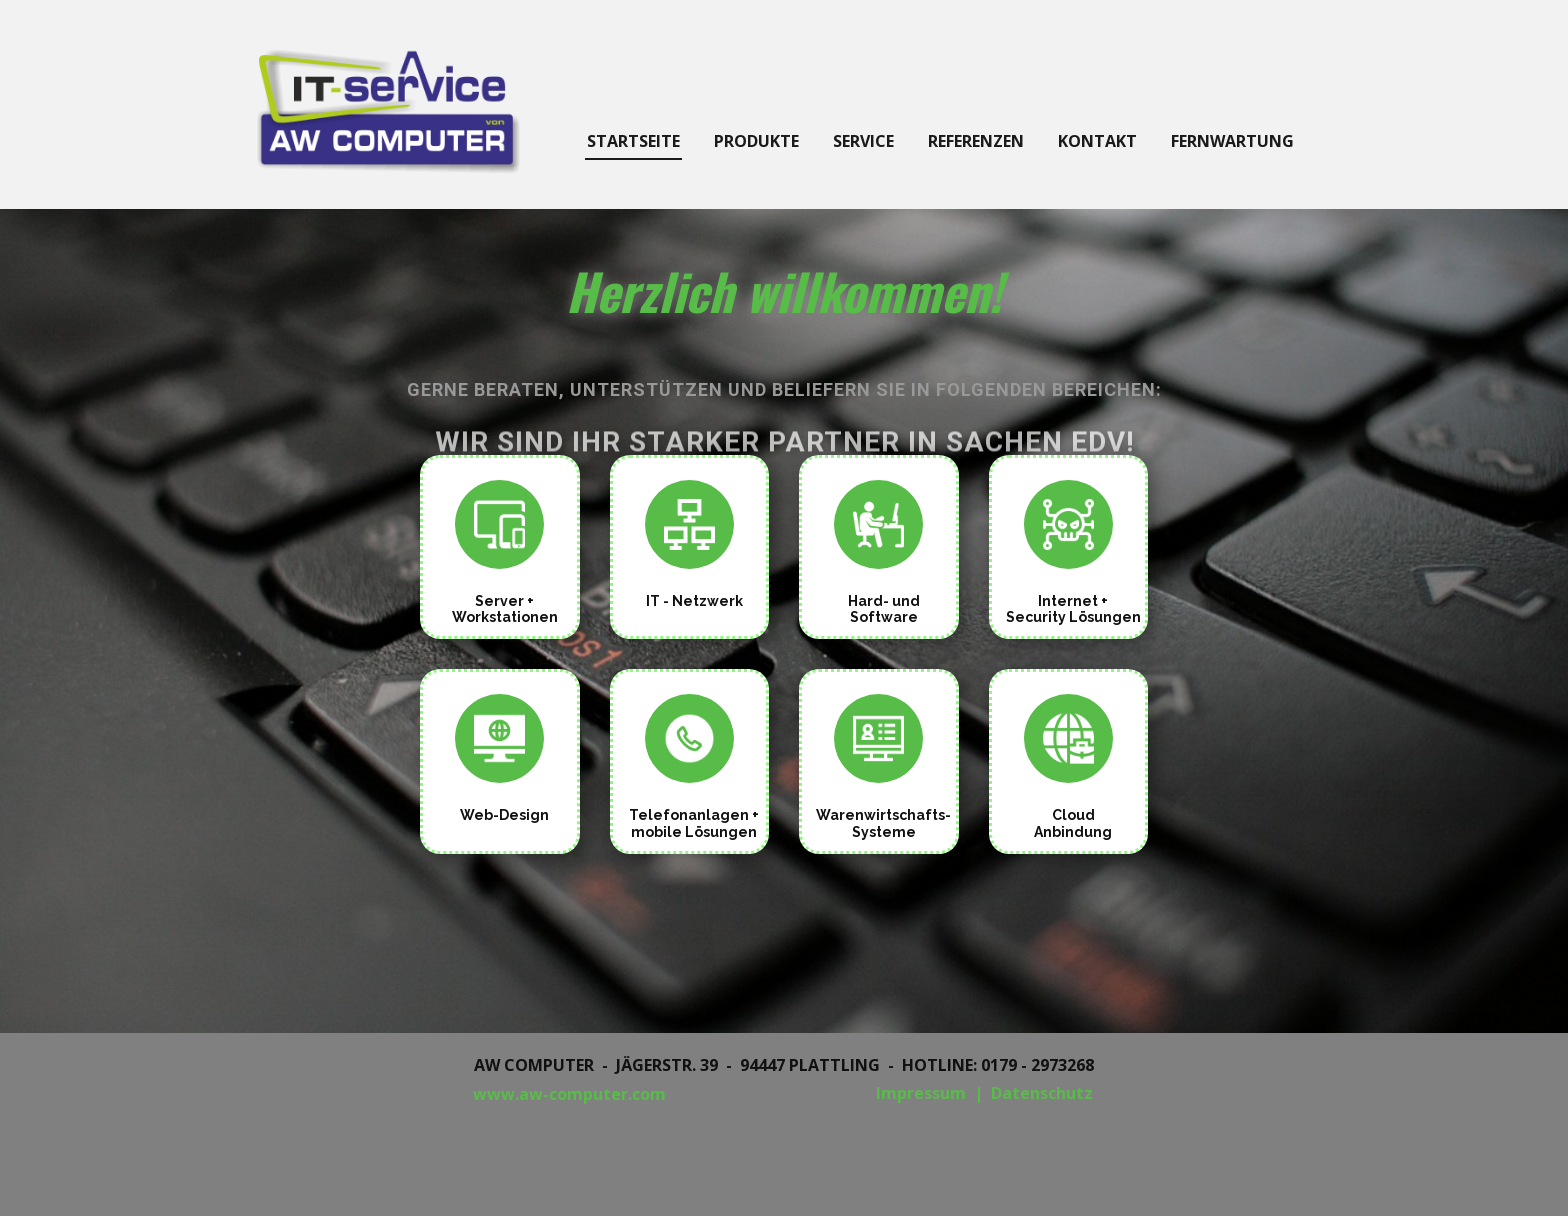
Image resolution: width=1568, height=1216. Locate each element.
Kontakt (1097, 141)
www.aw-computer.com (569, 1094)
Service (863, 141)
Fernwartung (1232, 141)
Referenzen (976, 141)
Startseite (633, 141)
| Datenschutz (1033, 1093)
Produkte (756, 141)
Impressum (921, 1093)
